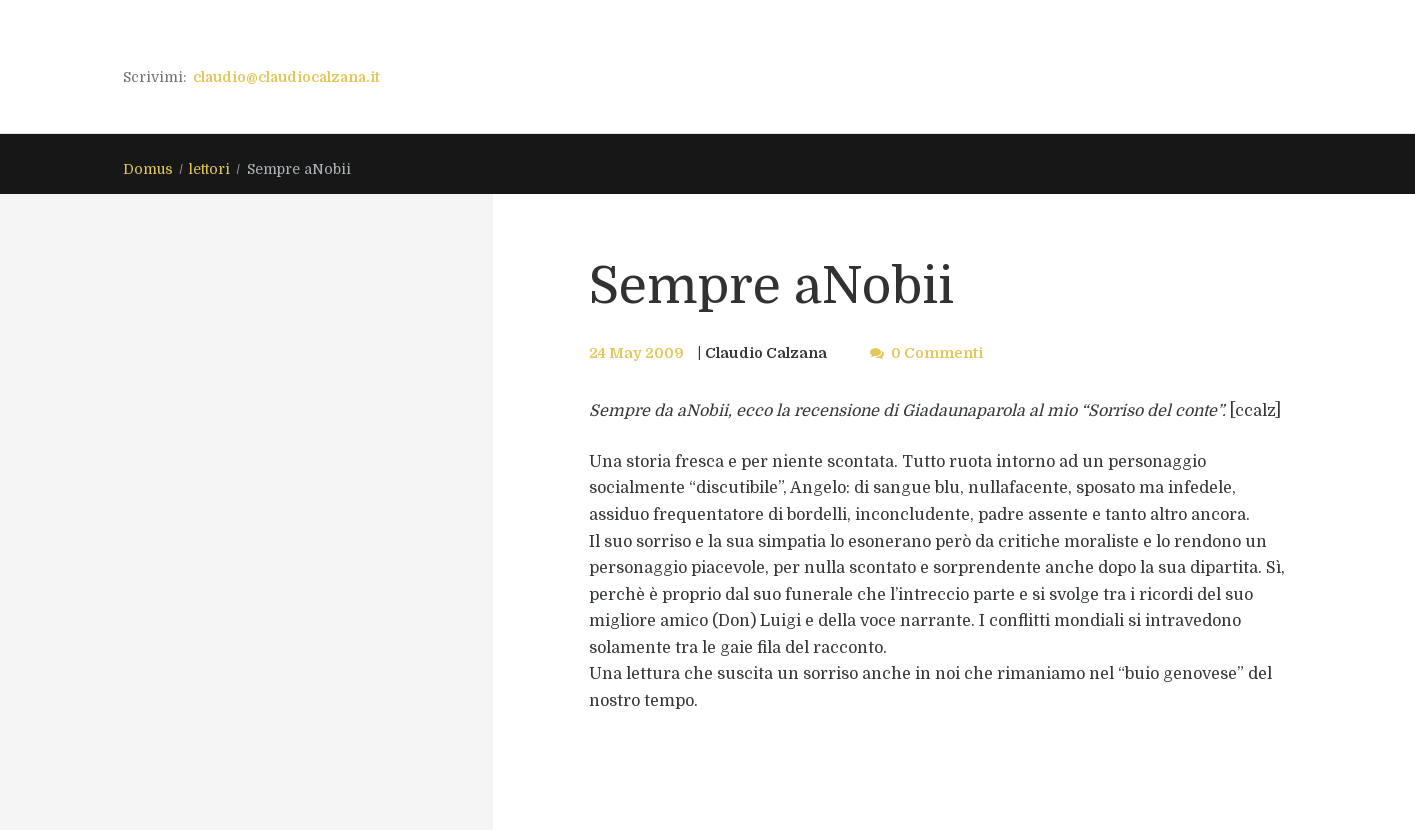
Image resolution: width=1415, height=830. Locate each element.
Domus (148, 169)
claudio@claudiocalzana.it (286, 77)
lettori (209, 169)
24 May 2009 (636, 353)
